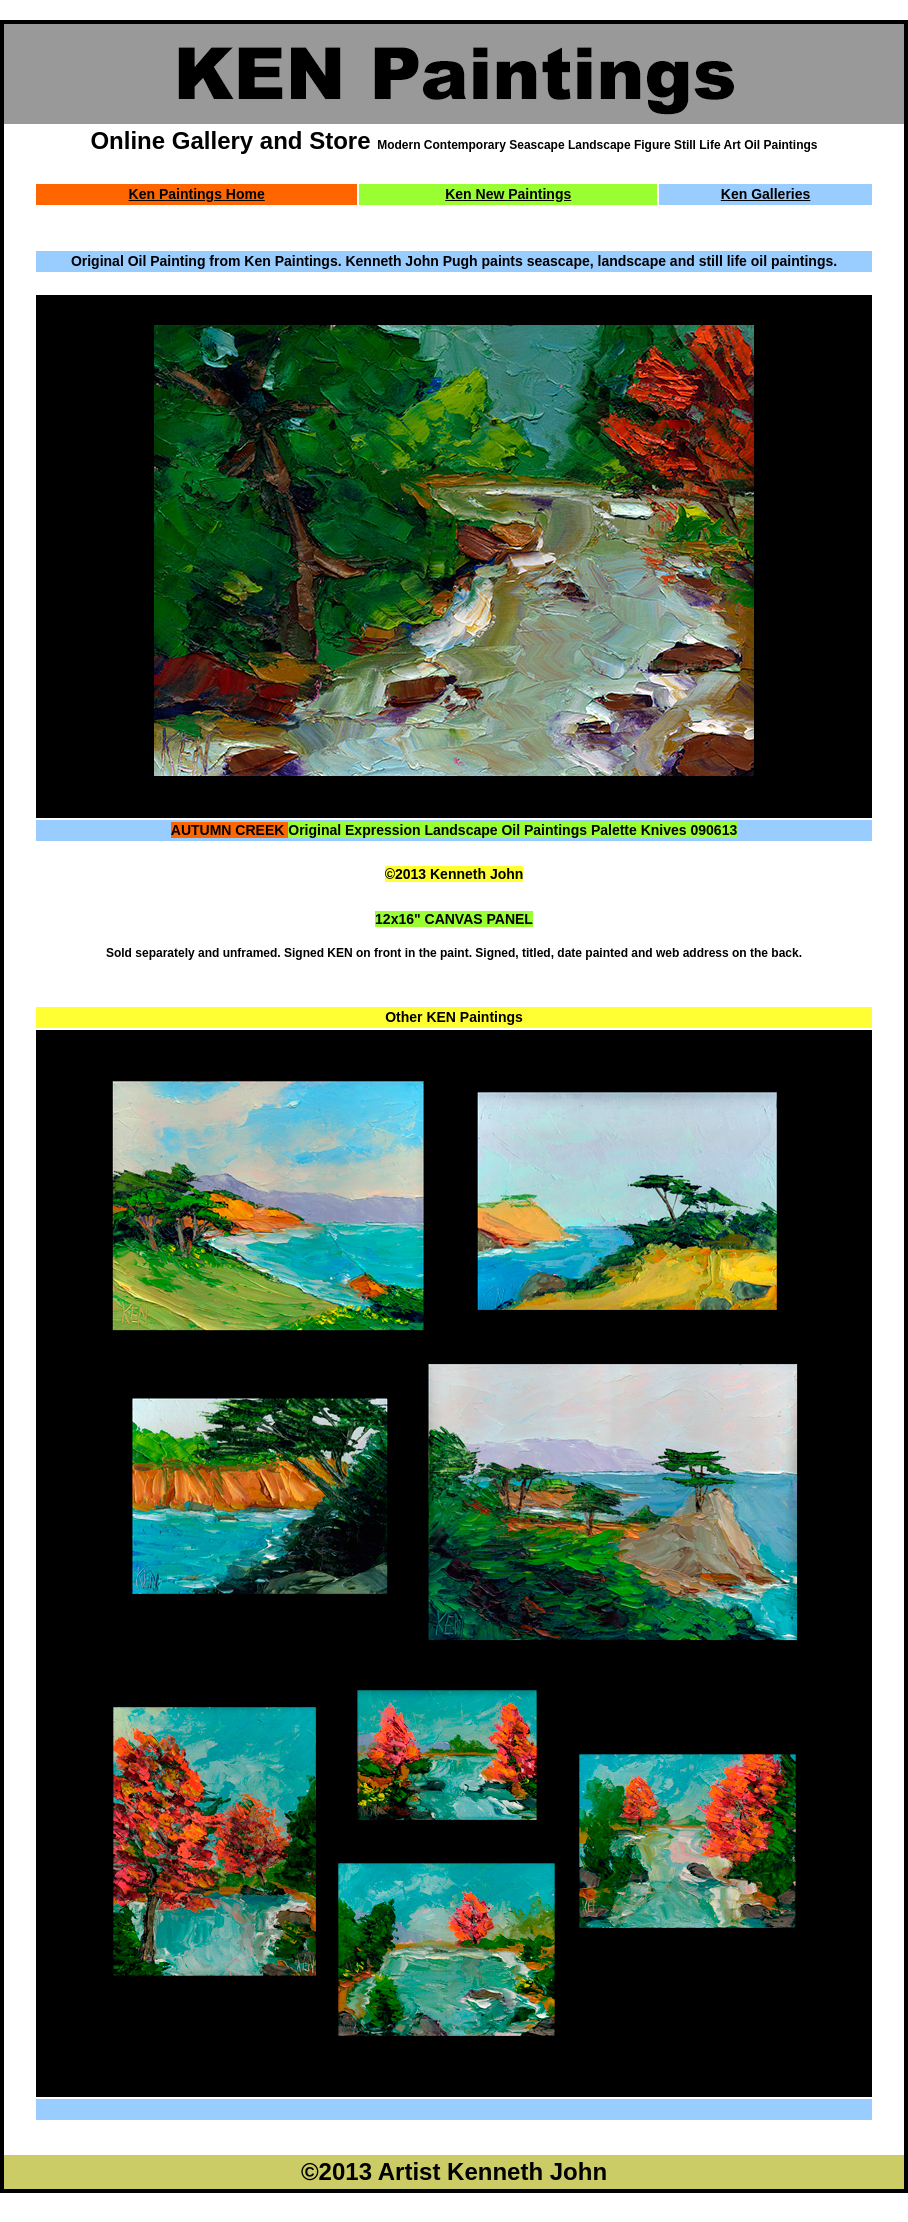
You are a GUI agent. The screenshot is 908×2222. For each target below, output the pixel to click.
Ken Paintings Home (197, 194)
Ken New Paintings (508, 194)
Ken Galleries (766, 194)
